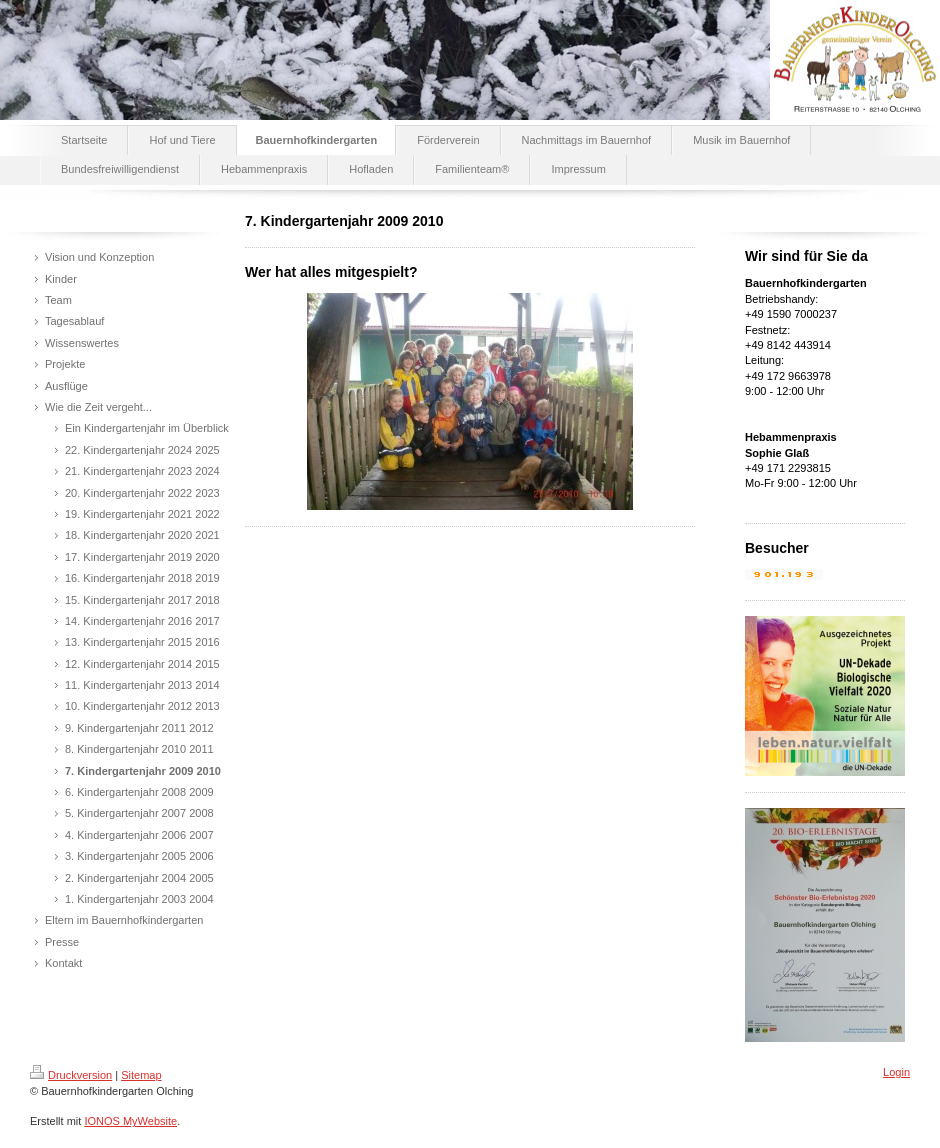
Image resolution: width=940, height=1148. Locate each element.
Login (896, 1072)
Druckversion (71, 1075)
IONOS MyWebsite (130, 1121)
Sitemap (141, 1075)
